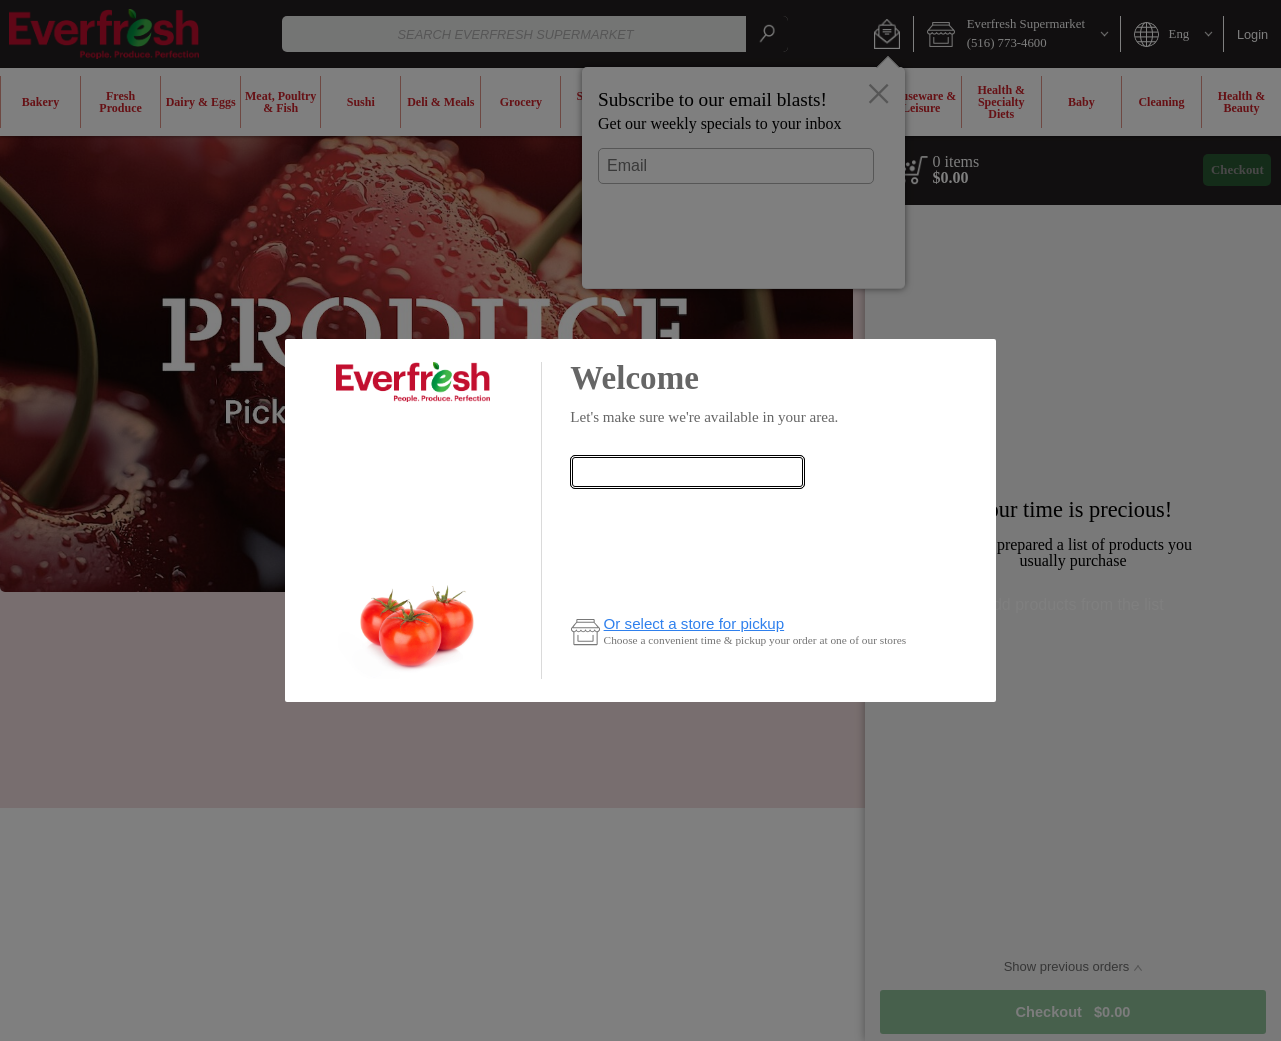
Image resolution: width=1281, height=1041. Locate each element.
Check (687, 512)
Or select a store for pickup (694, 623)
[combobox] (687, 472)
